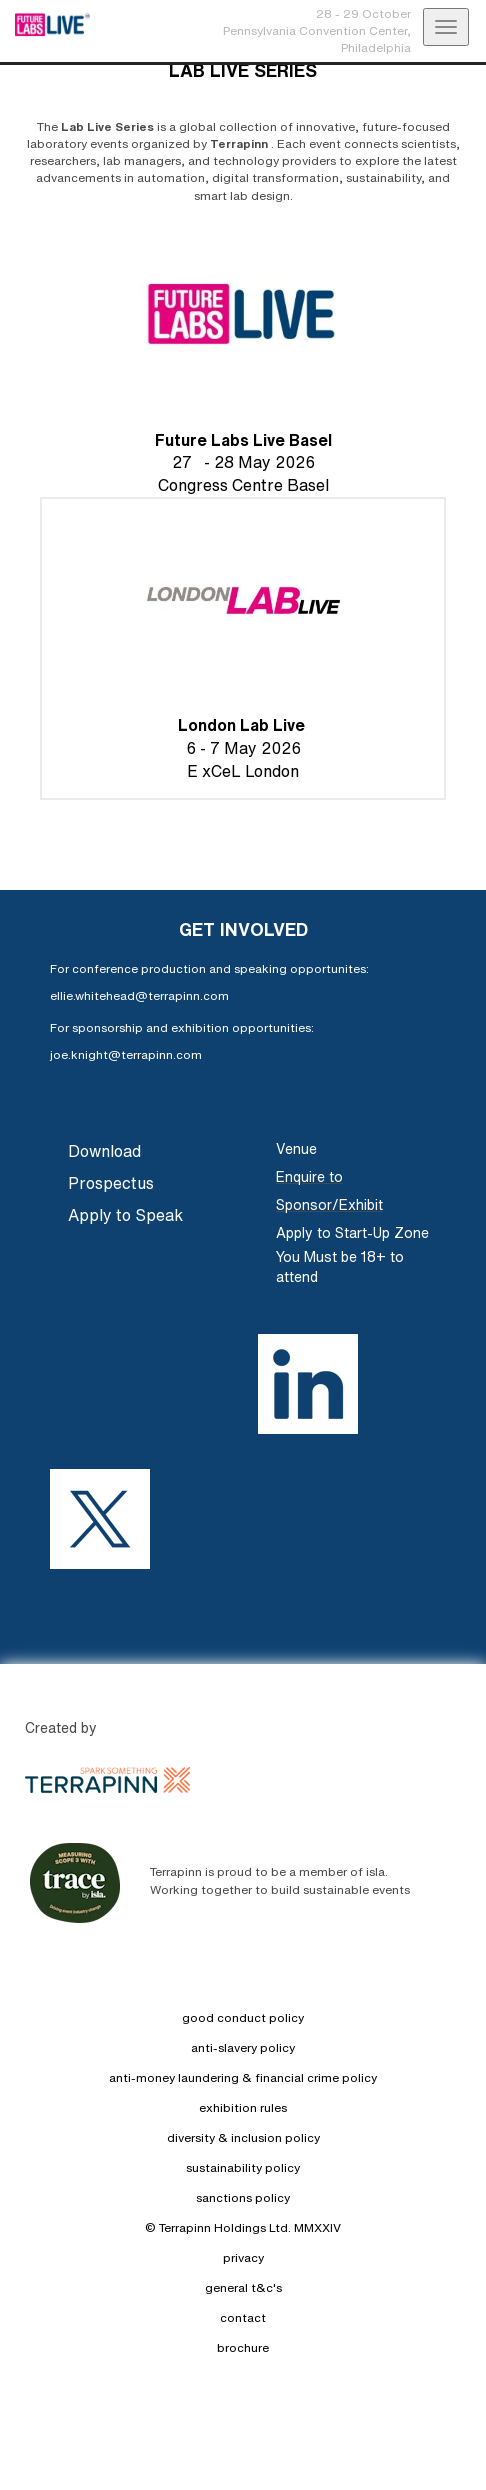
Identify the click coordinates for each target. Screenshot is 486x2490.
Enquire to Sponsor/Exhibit (329, 1191)
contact (243, 2317)
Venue (296, 1149)
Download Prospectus (111, 1167)
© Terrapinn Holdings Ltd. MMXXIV (243, 2227)
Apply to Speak (125, 1215)
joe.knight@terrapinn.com (126, 1054)
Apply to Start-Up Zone (352, 1233)
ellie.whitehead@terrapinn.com (139, 995)
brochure (243, 2347)
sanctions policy (243, 2197)
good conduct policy (243, 2017)
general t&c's (243, 2287)
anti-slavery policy (243, 2047)
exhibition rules (243, 2107)
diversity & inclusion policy (243, 2137)
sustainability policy (243, 2167)
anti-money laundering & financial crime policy (243, 2077)
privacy (243, 2257)
